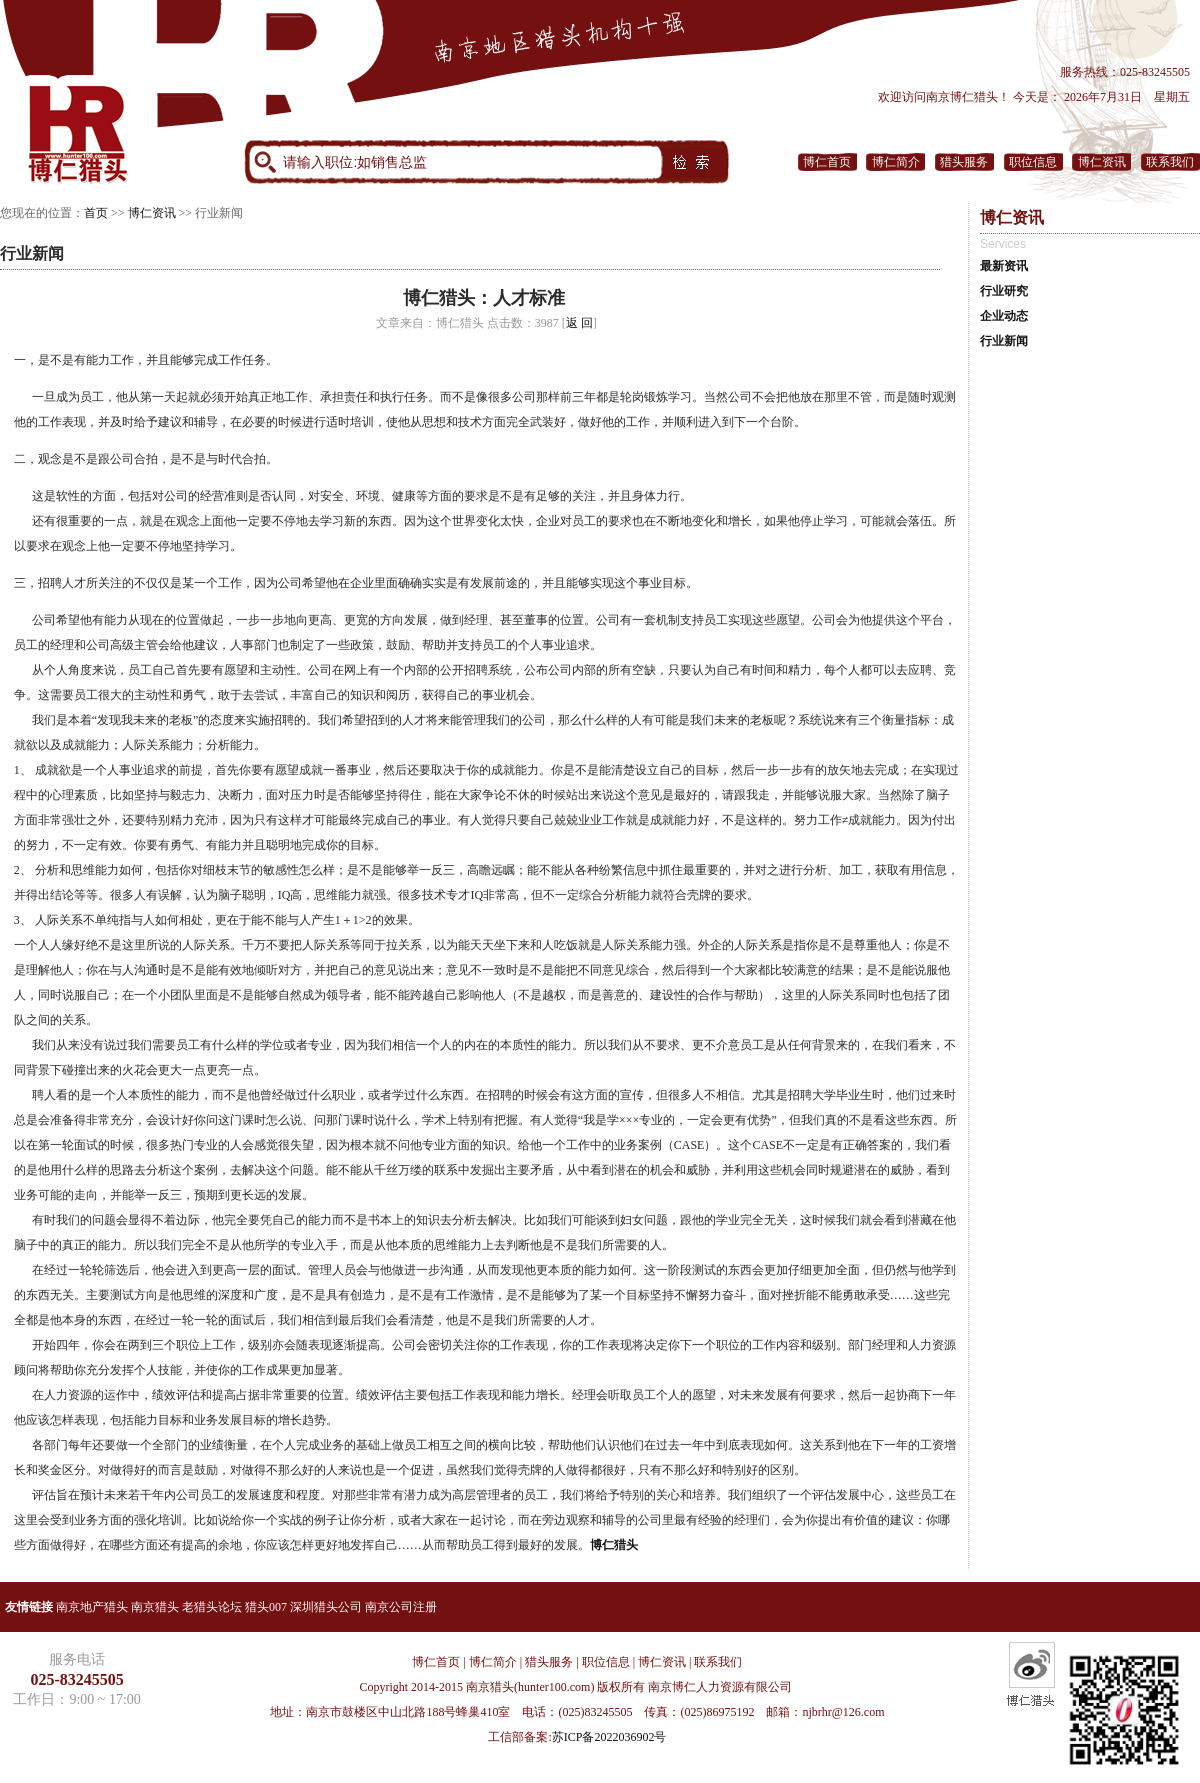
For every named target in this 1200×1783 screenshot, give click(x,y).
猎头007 (266, 1607)
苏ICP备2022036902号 (609, 1737)
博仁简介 (896, 162)
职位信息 (1033, 162)
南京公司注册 (401, 1607)
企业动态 (1004, 316)
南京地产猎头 (92, 1607)
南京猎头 (155, 1607)
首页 (96, 213)
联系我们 (1170, 162)
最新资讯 (1004, 266)
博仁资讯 (1102, 162)
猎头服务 (964, 162)
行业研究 (1004, 291)
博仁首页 (827, 162)
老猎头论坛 (212, 1607)
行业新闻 (1004, 341)
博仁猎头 (614, 1545)
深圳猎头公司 (326, 1607)
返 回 (579, 323)
